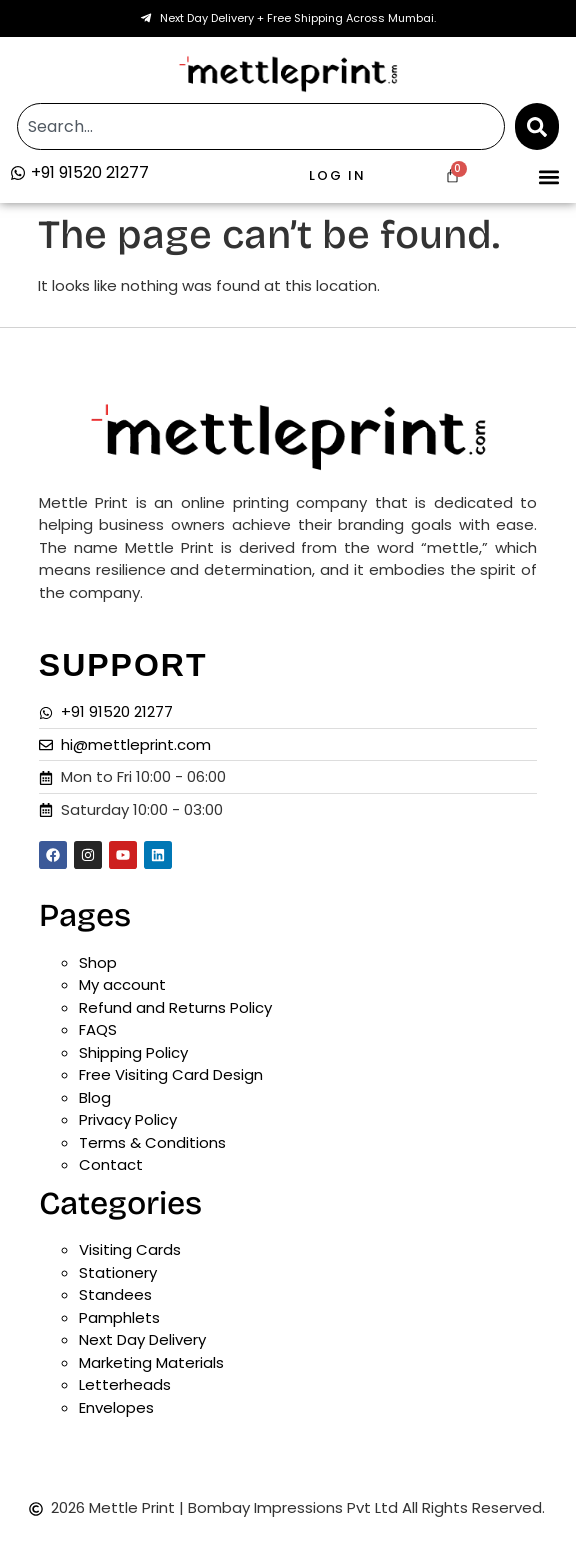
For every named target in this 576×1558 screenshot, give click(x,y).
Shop (98, 962)
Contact (111, 1164)
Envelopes (116, 1407)
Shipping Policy (133, 1052)
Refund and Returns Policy (175, 1007)
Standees (115, 1294)
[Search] (537, 126)
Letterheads (125, 1384)
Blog (95, 1097)
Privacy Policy (128, 1119)
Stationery (118, 1272)
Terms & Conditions (152, 1142)
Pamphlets (119, 1317)
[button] (549, 176)
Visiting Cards (130, 1249)
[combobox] (260, 126)
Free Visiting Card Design (171, 1074)
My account (122, 984)
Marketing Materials (151, 1362)
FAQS (98, 1029)
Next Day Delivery (142, 1339)
